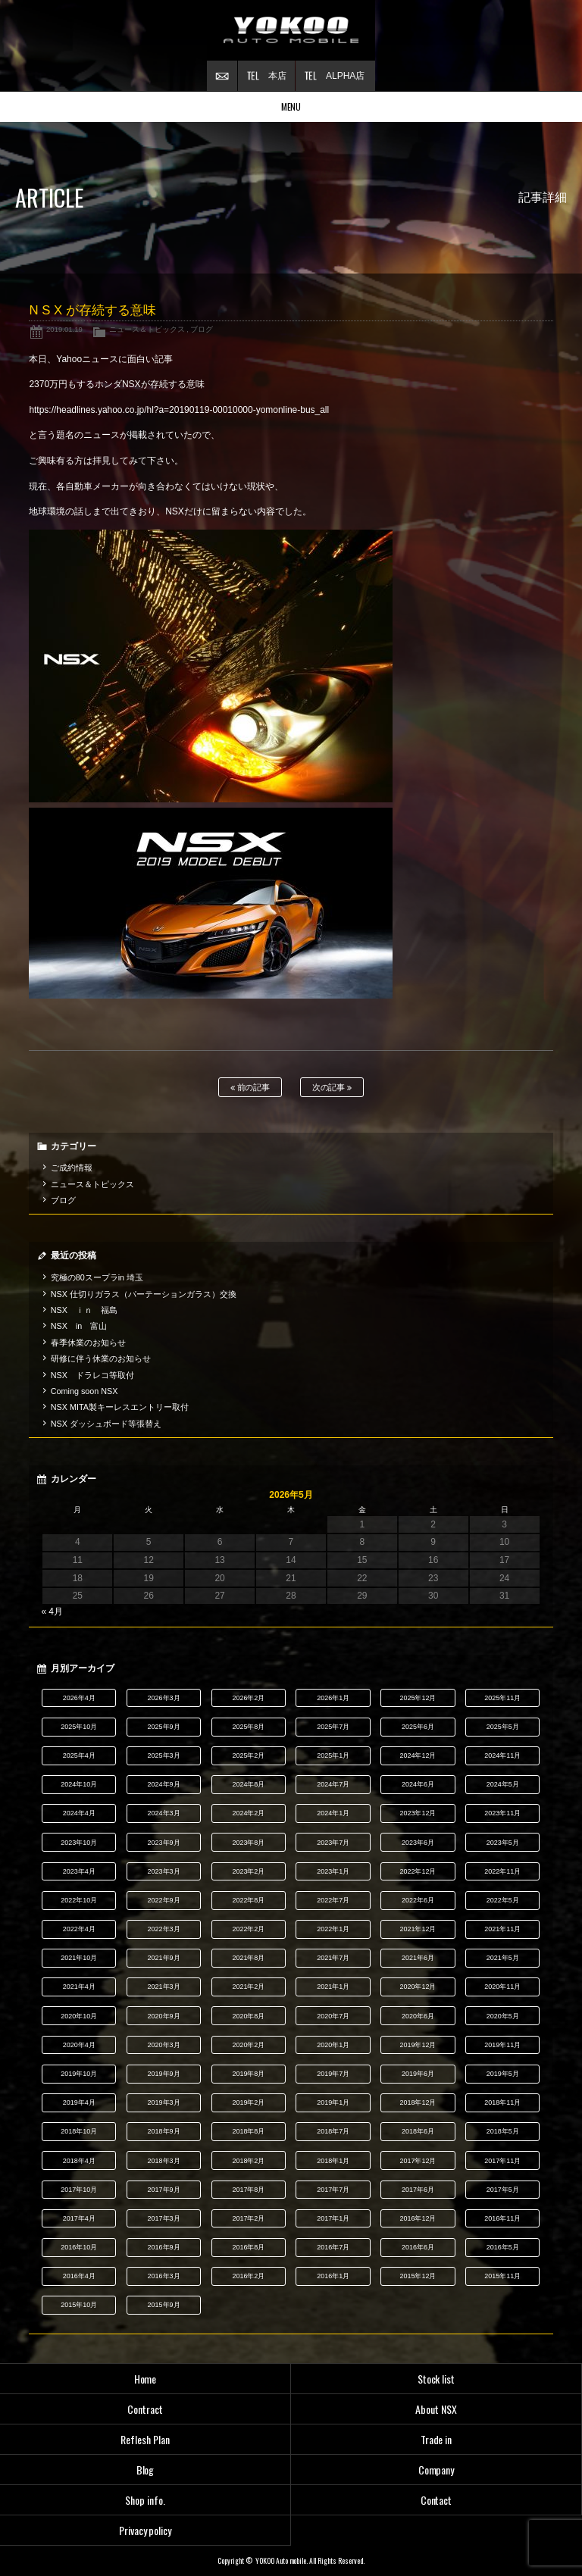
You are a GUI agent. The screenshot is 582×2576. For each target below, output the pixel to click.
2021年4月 (79, 1986)
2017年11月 (502, 2161)
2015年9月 (164, 2305)
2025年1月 (333, 1755)
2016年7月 (333, 2247)
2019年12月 (418, 2045)
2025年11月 (502, 1698)
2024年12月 (418, 1755)
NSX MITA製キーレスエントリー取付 (120, 1406)
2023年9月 (164, 1842)
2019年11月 (502, 2045)
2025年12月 (418, 1698)
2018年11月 (502, 2102)
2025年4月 (79, 1755)
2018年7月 (333, 2131)
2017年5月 (503, 2189)
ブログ (201, 329)
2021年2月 (248, 1986)
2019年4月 (79, 2102)
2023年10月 (79, 1842)
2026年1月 (333, 1698)
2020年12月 (418, 1986)
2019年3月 (164, 2102)
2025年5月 (503, 1726)
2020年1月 (333, 2045)
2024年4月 (79, 1813)
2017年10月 (79, 2189)
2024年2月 (248, 1813)
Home (145, 2379)
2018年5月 (503, 2131)
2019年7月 (333, 2073)
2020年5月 (503, 2016)
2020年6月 (418, 2016)
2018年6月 (418, 2131)
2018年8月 (248, 2131)
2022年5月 (503, 1900)
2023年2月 (248, 1871)
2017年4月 (79, 2218)
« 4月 (52, 1611)
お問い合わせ (222, 76)
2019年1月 (333, 2102)
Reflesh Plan (145, 2439)
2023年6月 (418, 1842)
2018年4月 (79, 2161)
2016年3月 (164, 2276)
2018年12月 (418, 2102)
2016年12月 (418, 2218)
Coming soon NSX (84, 1391)
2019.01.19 (64, 329)
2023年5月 (503, 1842)
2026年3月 (164, 1698)
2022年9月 (164, 1900)
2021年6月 (418, 1958)
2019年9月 (164, 2073)
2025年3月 (164, 1755)
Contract (145, 2409)
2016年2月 (248, 2276)
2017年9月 (164, 2189)
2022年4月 (79, 1929)
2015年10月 (79, 2305)
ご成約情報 (71, 1167)
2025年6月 (418, 1726)
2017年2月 (248, 2218)
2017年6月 (418, 2189)
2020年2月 (248, 2045)
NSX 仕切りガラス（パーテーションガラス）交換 (143, 1294)
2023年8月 (248, 1842)
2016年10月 (79, 2247)
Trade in (436, 2439)
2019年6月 (418, 2073)
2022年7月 (333, 1900)
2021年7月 (333, 1958)
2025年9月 (164, 1726)
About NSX (436, 2409)
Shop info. (145, 2500)
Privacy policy (145, 2530)
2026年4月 (79, 1698)
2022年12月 (418, 1871)
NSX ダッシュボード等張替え (106, 1423)
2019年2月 (248, 2102)
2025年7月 (333, 1726)
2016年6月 (418, 2247)
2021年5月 (503, 1958)
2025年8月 (248, 1726)
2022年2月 (248, 1929)
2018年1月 (333, 2161)
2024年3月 (164, 1813)
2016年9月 (164, 2247)
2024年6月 (418, 1784)
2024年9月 (164, 1784)
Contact (436, 2500)
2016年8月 (248, 2247)
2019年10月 (79, 2073)
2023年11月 (502, 1813)
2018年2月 (248, 2161)
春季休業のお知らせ (88, 1342)
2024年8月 (248, 1784)
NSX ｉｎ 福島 (84, 1310)
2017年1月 (333, 2218)
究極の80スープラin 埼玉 (97, 1277)
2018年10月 (79, 2131)
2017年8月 (248, 2189)
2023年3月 (164, 1871)
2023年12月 (418, 1813)
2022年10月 (79, 1900)
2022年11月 (502, 1871)
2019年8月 (248, 2073)
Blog (145, 2470)
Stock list (436, 2379)
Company (436, 2470)
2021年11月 (502, 1929)
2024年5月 (503, 1784)
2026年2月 (248, 1698)
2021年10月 (79, 1958)
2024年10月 (79, 1784)
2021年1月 (333, 1986)
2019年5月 (503, 2073)
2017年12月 (418, 2161)
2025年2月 (248, 1755)
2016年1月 (333, 2276)
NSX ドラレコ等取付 (92, 1375)
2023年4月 (79, 1871)
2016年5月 (503, 2247)
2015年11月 (502, 2276)
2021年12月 (418, 1929)
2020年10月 (79, 2016)
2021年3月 (164, 1986)
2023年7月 (333, 1842)
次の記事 (332, 1088)
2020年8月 (248, 2016)
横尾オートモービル (291, 30)
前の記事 (250, 1088)
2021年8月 (248, 1958)
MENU (291, 106)
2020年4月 (79, 2045)
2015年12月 (418, 2276)
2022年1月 (333, 1929)
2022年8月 (248, 1900)
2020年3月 (164, 2045)
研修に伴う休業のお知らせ (101, 1358)
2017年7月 (333, 2189)
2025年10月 (79, 1726)
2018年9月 (164, 2131)
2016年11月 (502, 2218)
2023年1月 (333, 1871)
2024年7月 (333, 1784)
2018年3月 (164, 2161)
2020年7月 (333, 2016)
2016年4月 (79, 2276)
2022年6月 (418, 1900)
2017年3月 (164, 2218)
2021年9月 (164, 1958)
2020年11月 (502, 1986)
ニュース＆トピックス (147, 329)
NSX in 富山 (79, 1325)
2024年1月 (333, 1813)
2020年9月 (164, 2016)
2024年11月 (502, 1755)
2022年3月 (164, 1929)
